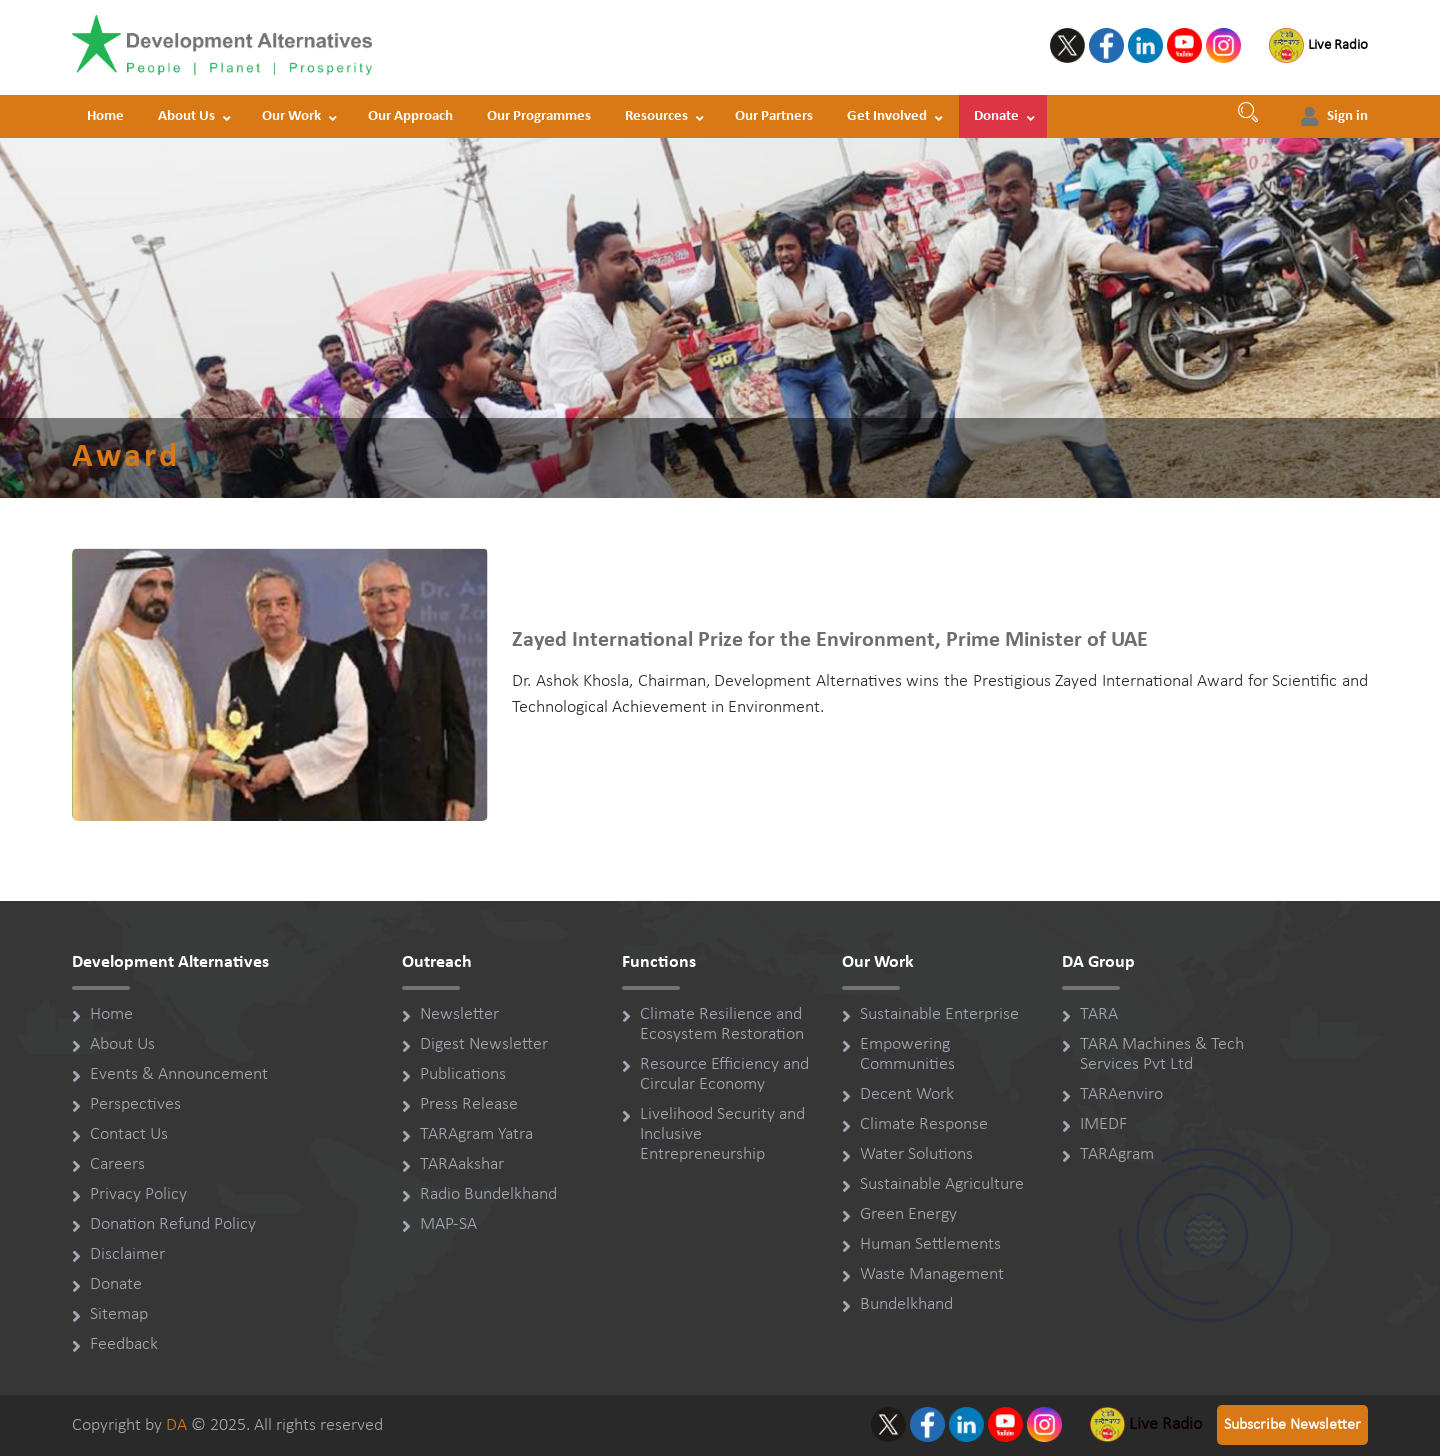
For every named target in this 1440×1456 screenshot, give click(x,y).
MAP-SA (448, 1224)
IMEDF (1103, 1124)
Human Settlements (930, 1244)
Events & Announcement (179, 1074)
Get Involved (887, 116)
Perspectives (135, 1104)
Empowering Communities (907, 1054)
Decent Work (907, 1094)
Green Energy (908, 1214)
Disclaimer (127, 1254)
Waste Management (932, 1274)
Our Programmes (539, 116)
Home (105, 116)
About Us (186, 116)
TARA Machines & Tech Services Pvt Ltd (1162, 1054)
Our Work (291, 116)
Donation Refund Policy (173, 1224)
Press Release (469, 1104)
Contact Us (129, 1134)
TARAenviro (1121, 1094)
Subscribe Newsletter (1292, 1425)
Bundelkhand (906, 1304)
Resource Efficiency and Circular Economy (724, 1074)
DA (176, 1425)
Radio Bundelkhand (488, 1194)
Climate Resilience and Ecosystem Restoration (722, 1024)
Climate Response (924, 1124)
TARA (1099, 1014)
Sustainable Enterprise (939, 1014)
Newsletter (459, 1014)
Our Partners (774, 116)
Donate (996, 116)
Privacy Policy (138, 1194)
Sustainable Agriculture (942, 1184)
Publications (463, 1074)
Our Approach (410, 116)
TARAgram (1117, 1154)
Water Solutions (916, 1154)
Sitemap (119, 1314)
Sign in (1347, 116)
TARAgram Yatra (476, 1134)
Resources (656, 116)
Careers (117, 1164)
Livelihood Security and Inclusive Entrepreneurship (722, 1134)
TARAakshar (462, 1164)
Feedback (124, 1344)
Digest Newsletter (484, 1044)
